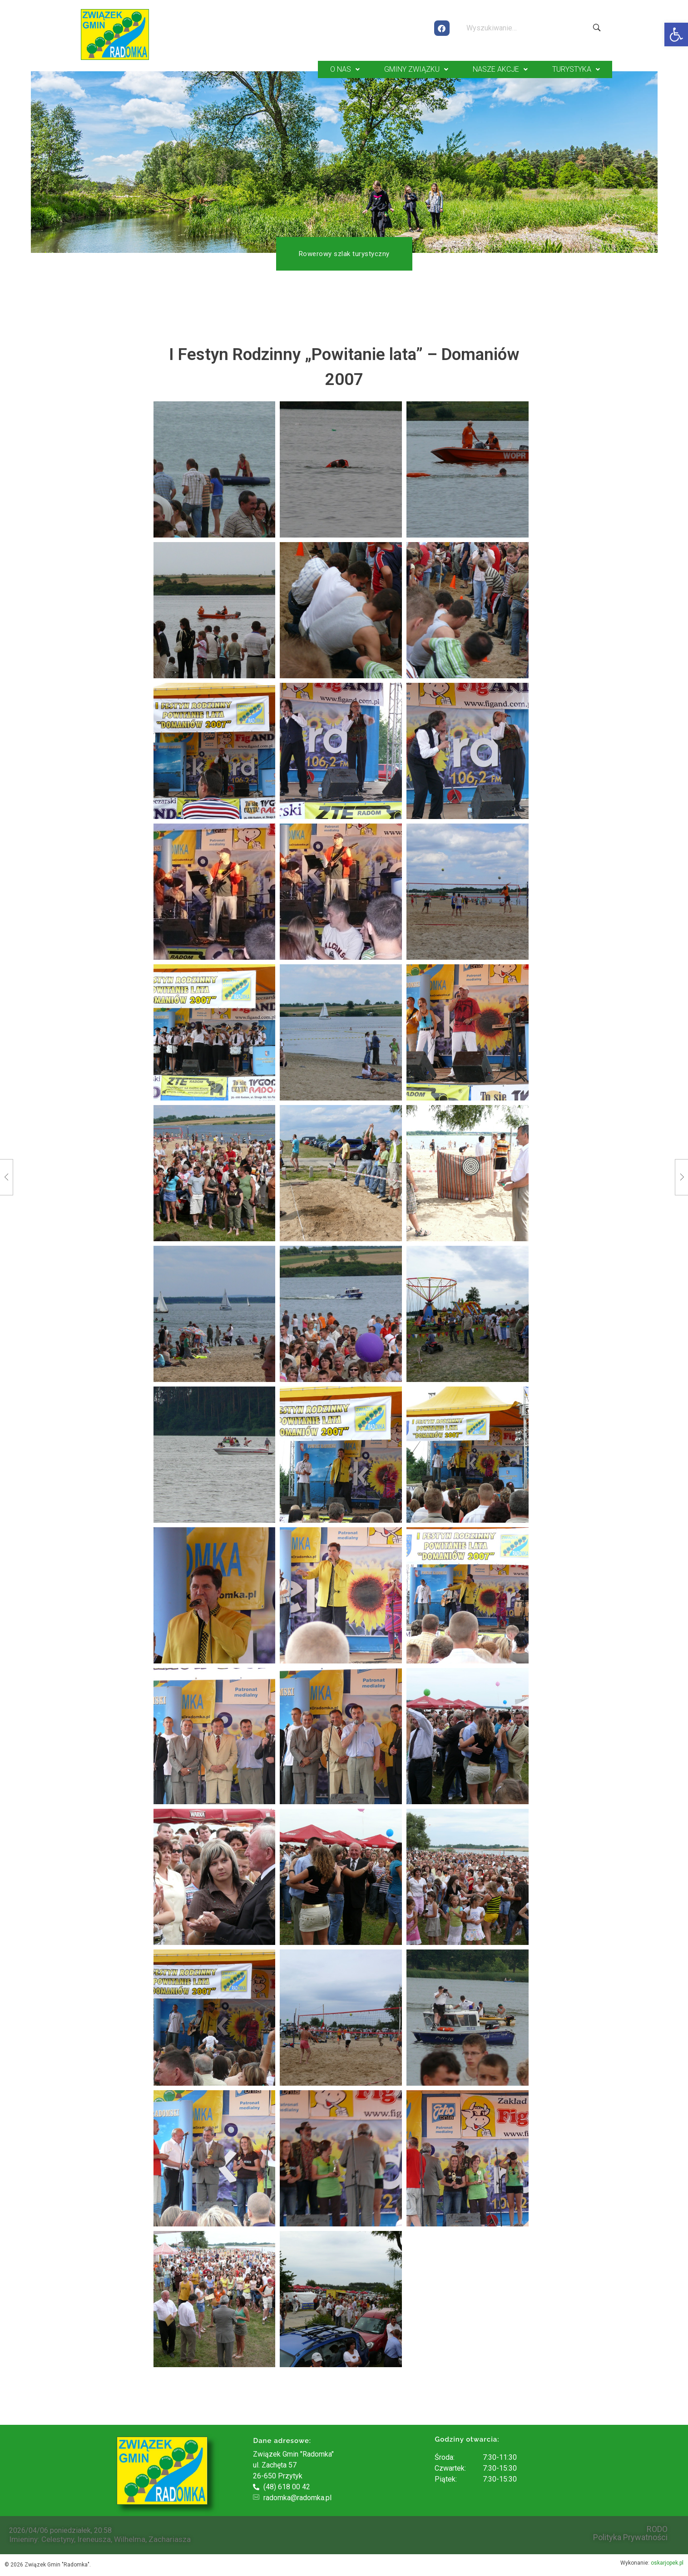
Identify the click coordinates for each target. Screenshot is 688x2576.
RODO (657, 2528)
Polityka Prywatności (630, 2536)
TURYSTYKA (576, 68)
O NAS (345, 68)
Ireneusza (94, 2538)
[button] (676, 34)
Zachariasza (169, 2538)
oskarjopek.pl (667, 2562)
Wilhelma (129, 2538)
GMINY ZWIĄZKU (416, 68)
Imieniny (23, 2538)
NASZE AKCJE (500, 68)
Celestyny (57, 2538)
